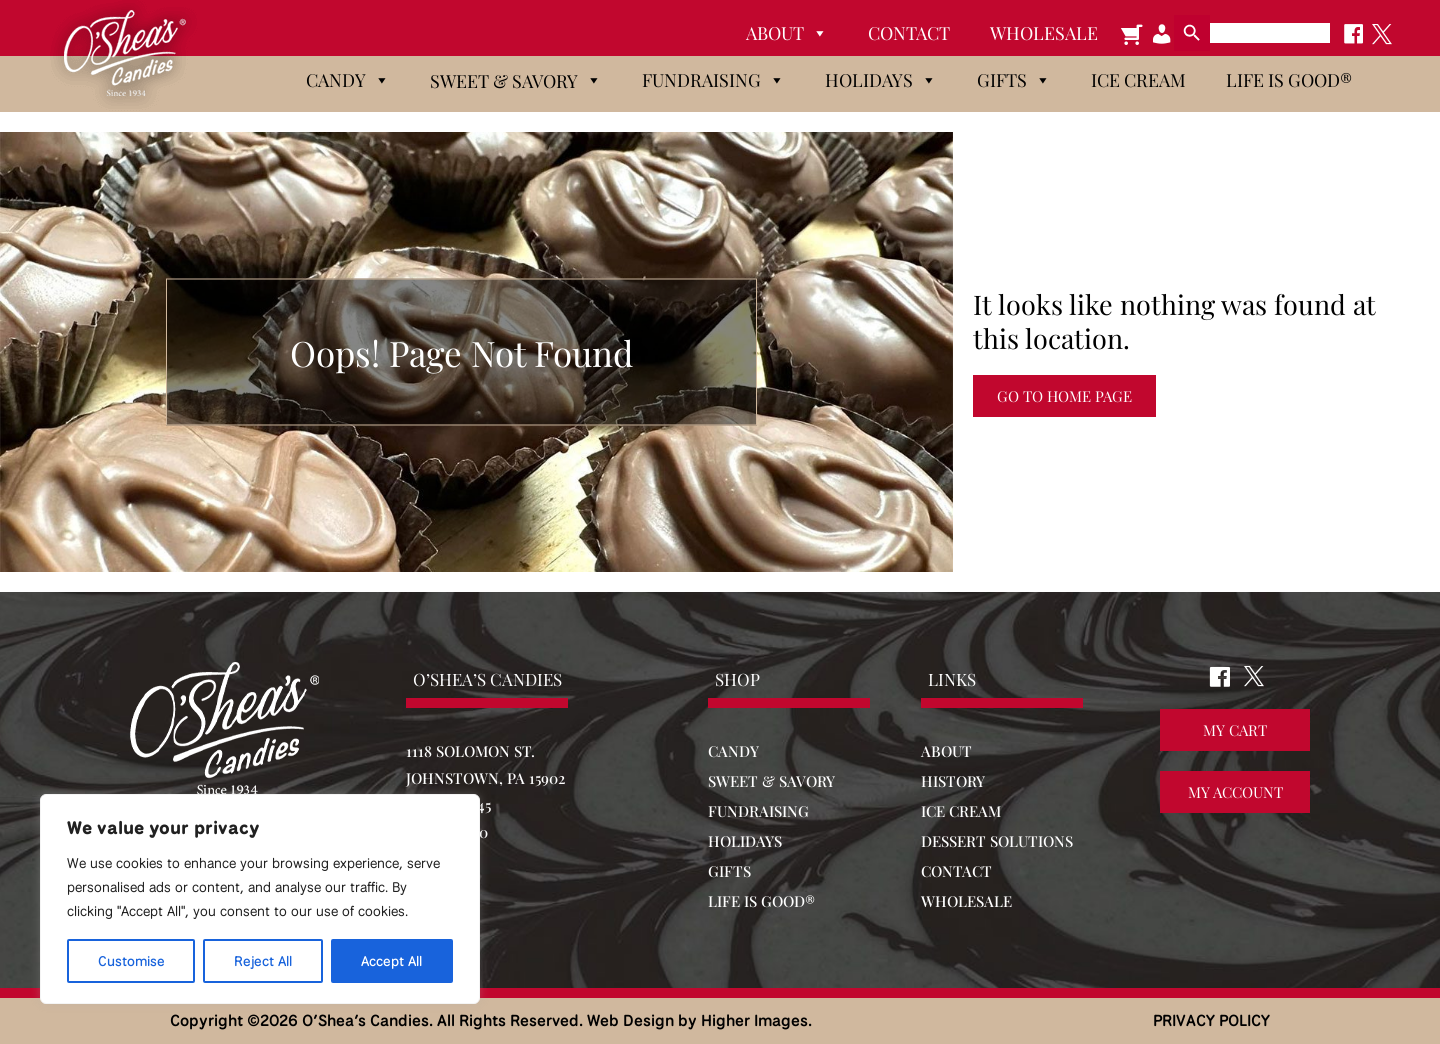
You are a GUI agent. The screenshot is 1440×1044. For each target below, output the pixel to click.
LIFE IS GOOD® (761, 901)
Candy (348, 80)
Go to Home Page (1064, 396)
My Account (1235, 793)
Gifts (1014, 80)
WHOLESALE (966, 901)
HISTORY (953, 781)
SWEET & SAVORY (771, 781)
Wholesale (1044, 33)
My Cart (1235, 731)
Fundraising (713, 80)
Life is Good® (1289, 80)
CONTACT (956, 871)
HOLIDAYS (745, 841)
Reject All (263, 961)
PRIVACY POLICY (1211, 1020)
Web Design (630, 1020)
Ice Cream (1138, 80)
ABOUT (946, 751)
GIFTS (729, 871)
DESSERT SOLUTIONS (997, 841)
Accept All (391, 961)
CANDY (733, 751)
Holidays (881, 80)
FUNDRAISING (758, 811)
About (787, 33)
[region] (260, 899)
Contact (909, 33)
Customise (131, 961)
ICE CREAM (961, 811)
